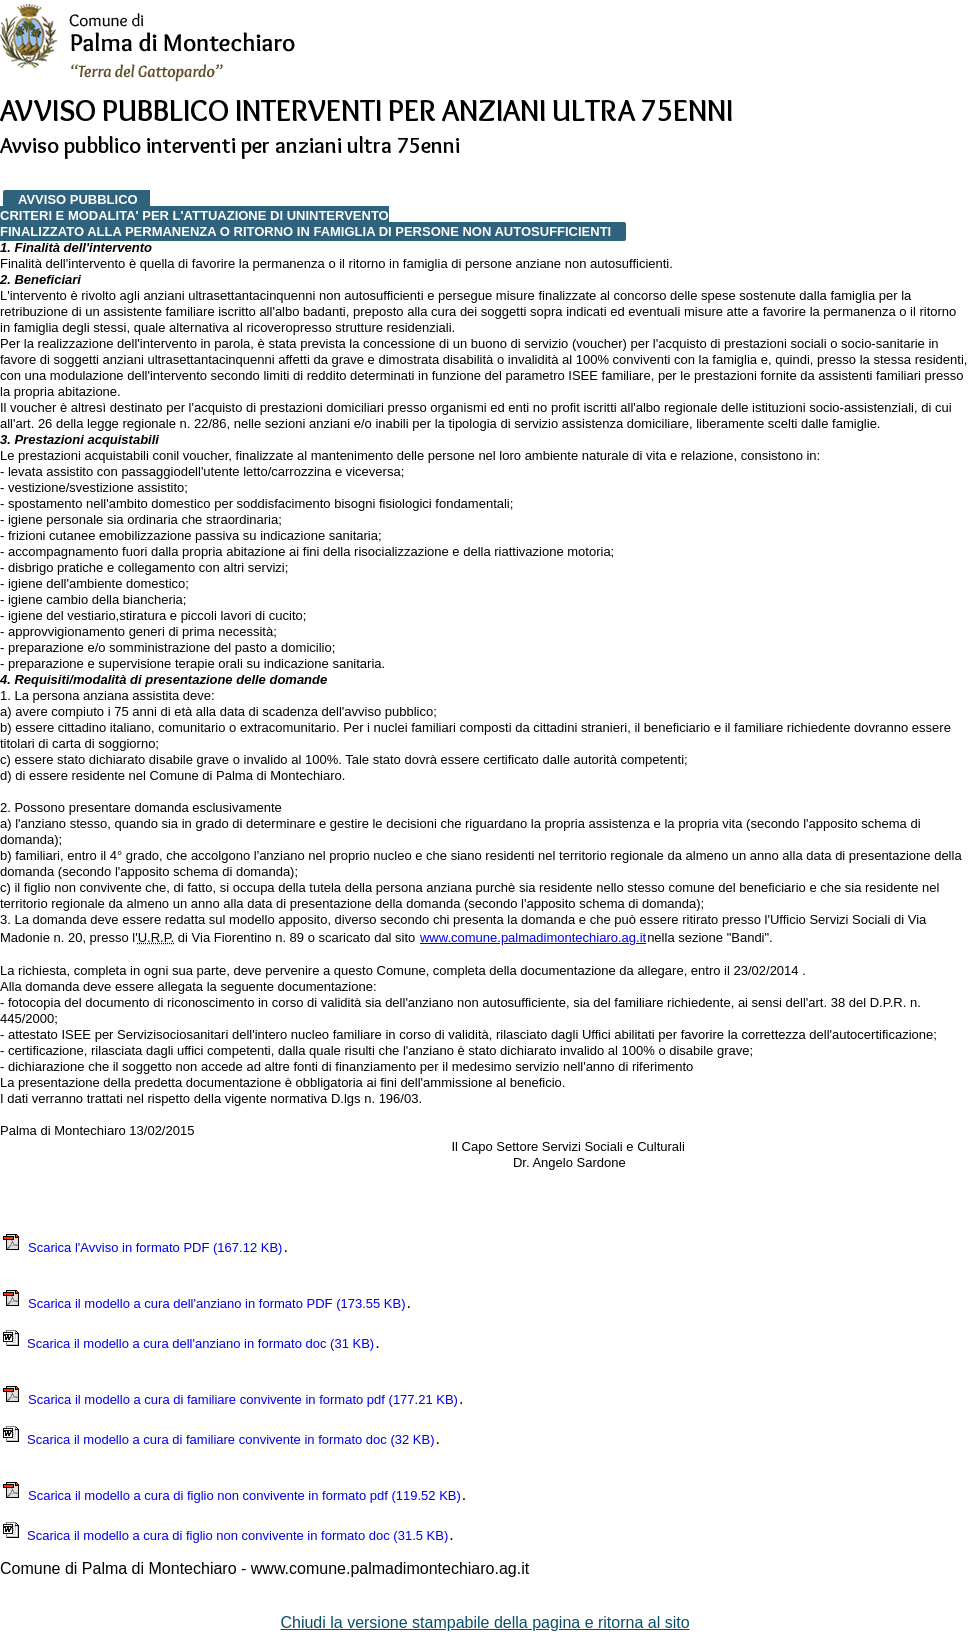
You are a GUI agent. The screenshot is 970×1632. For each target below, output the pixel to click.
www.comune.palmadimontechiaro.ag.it (533, 937)
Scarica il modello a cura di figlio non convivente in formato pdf (231, 1495)
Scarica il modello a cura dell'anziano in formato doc (187, 1343)
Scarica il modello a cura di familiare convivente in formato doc (218, 1439)
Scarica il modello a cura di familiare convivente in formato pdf (229, 1399)
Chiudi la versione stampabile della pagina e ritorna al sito (484, 1622)
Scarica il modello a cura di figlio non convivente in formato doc (224, 1535)
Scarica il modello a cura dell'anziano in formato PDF (203, 1303)
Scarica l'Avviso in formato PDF (141, 1247)
